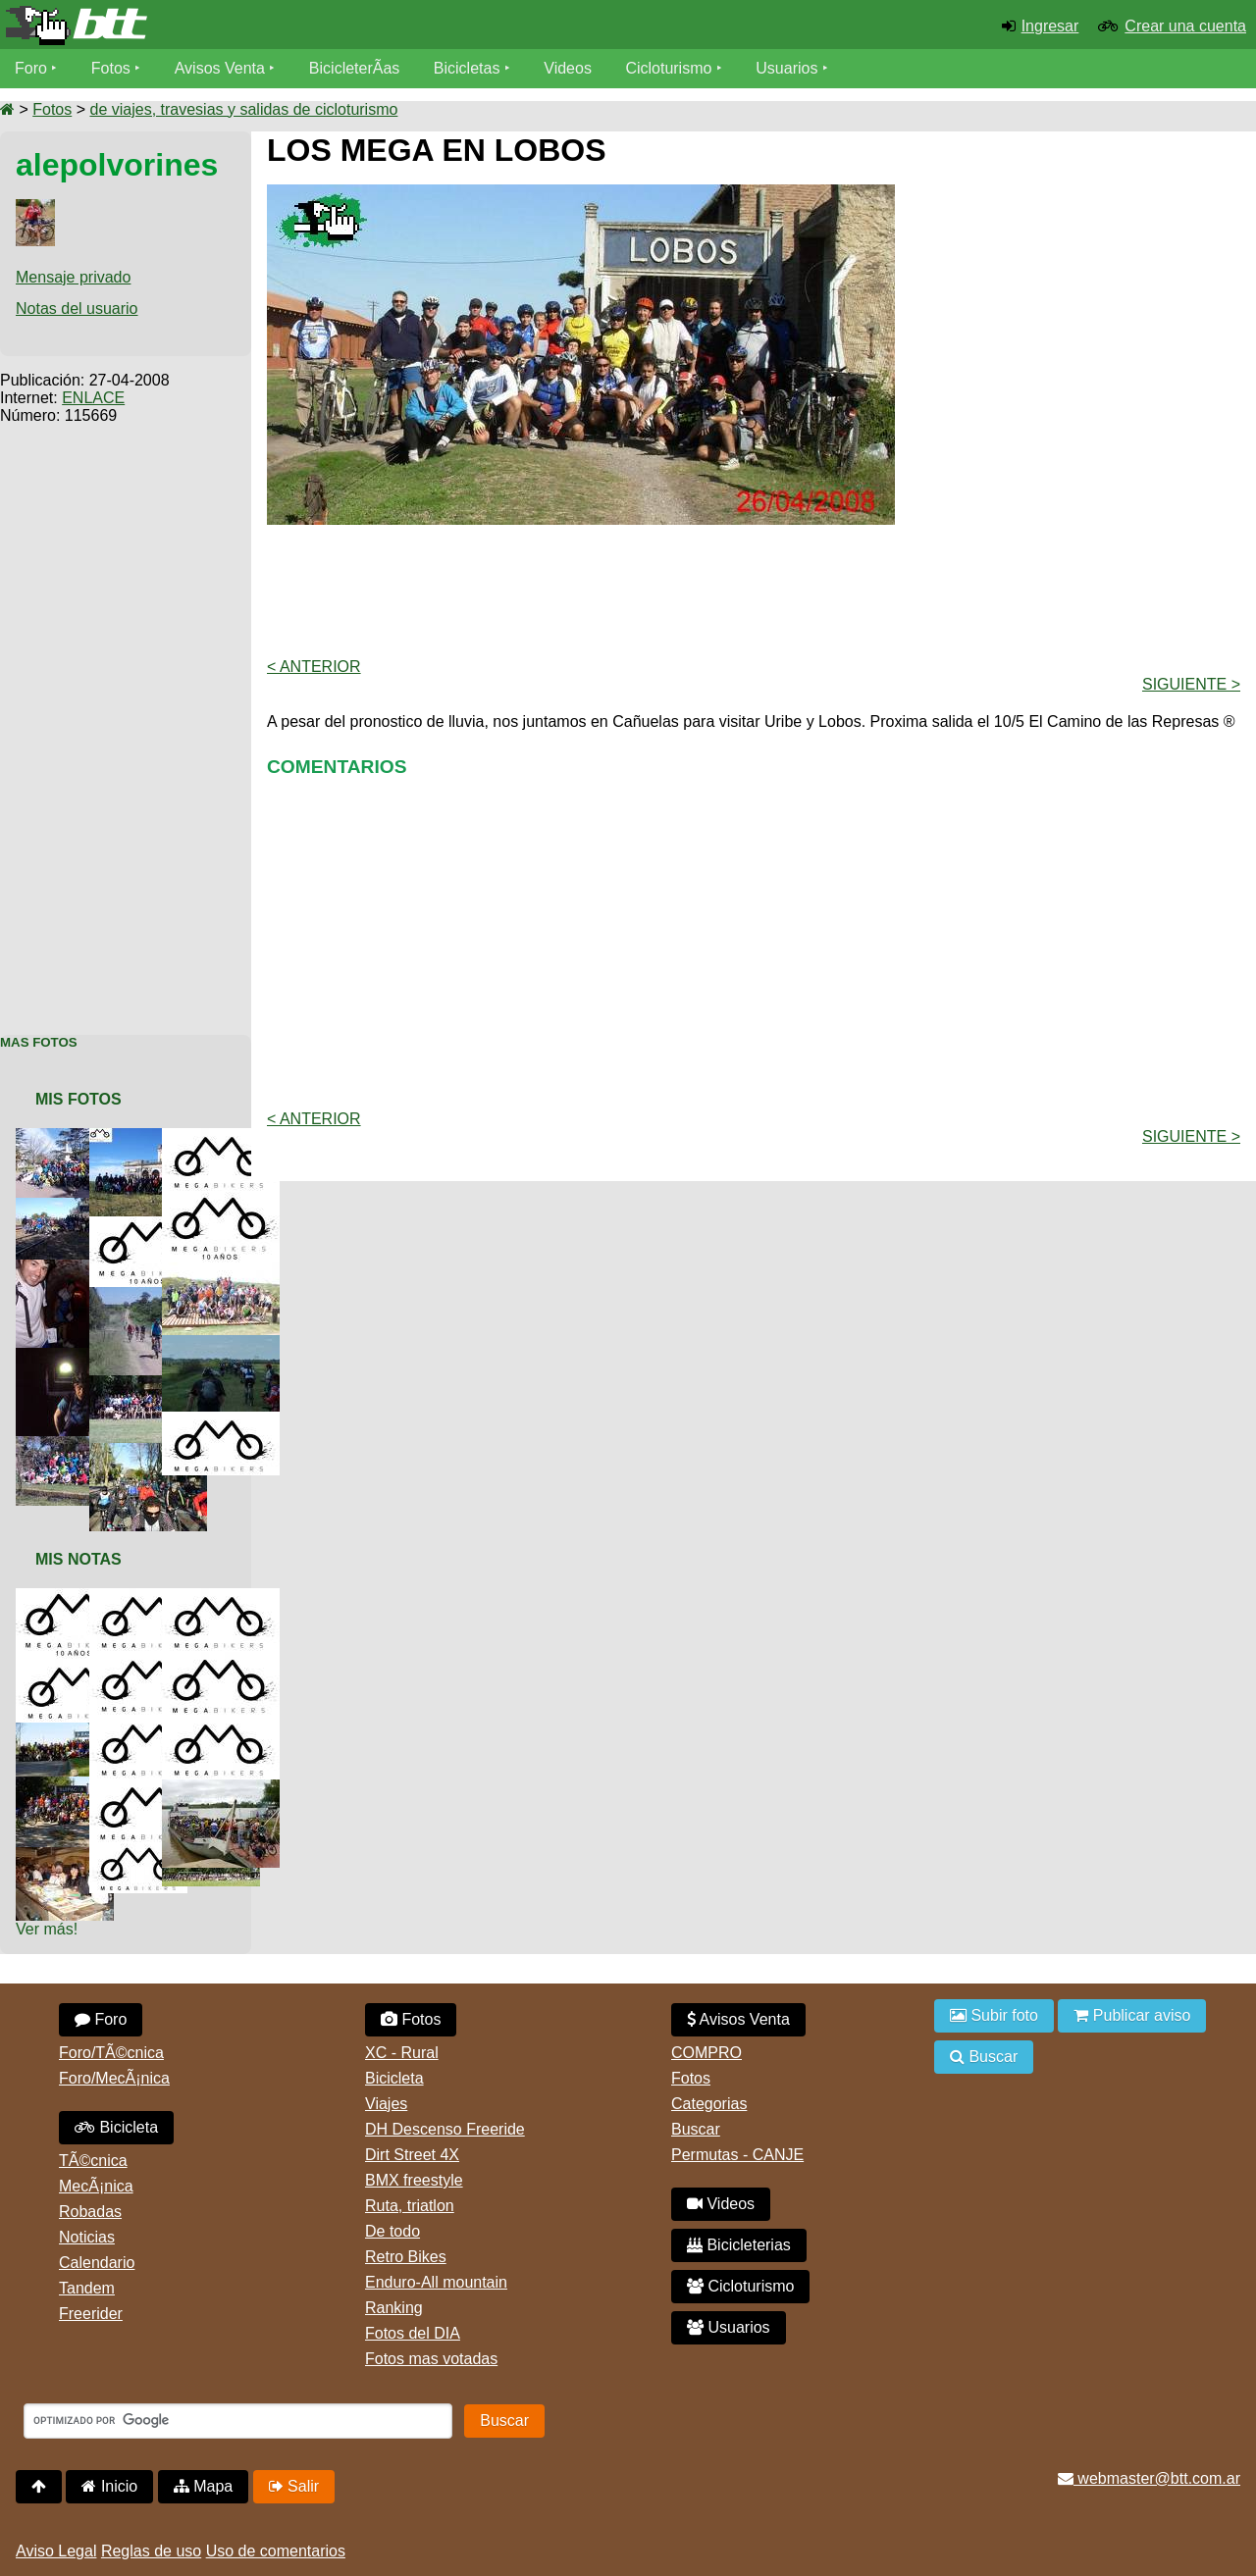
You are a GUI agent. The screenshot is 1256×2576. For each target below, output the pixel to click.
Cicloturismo (668, 68)
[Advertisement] (125, 719)
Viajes (386, 2103)
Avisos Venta (220, 68)
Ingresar (1050, 26)
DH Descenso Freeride (445, 2129)
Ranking (394, 2307)
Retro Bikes (405, 2256)
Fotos (111, 68)
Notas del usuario (77, 308)
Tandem (87, 2288)
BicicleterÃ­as (354, 68)
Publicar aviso (1131, 2015)
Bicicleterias (739, 2245)
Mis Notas (78, 1559)
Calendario (96, 2262)
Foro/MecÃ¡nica (114, 2078)
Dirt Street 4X (412, 2154)
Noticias (87, 2237)
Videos (568, 68)
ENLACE (93, 397)
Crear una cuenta (1185, 26)
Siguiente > (1191, 684)
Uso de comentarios (275, 2551)
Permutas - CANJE (737, 2154)
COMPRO (706, 2052)
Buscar (695, 2129)
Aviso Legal (56, 2551)
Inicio (109, 2486)
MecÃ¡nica (96, 2186)
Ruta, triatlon (409, 2205)
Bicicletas (469, 68)
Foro (31, 68)
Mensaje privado (73, 277)
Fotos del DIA (412, 2333)
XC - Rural (402, 2052)
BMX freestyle (414, 2180)
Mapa (203, 2486)
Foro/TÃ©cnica (111, 2052)
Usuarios (786, 68)
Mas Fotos (39, 1042)
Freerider (91, 2313)
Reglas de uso (151, 2551)
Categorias (709, 2103)
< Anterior (314, 666)
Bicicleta (116, 2127)
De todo (392, 2231)
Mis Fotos (78, 1099)
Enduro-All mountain (436, 2282)
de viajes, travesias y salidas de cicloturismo (243, 109)
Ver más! (47, 1929)
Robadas (90, 2211)
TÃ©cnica (93, 2160)
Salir (294, 2486)
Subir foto (994, 2015)
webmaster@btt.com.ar (1149, 2478)
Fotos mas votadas (431, 2358)
